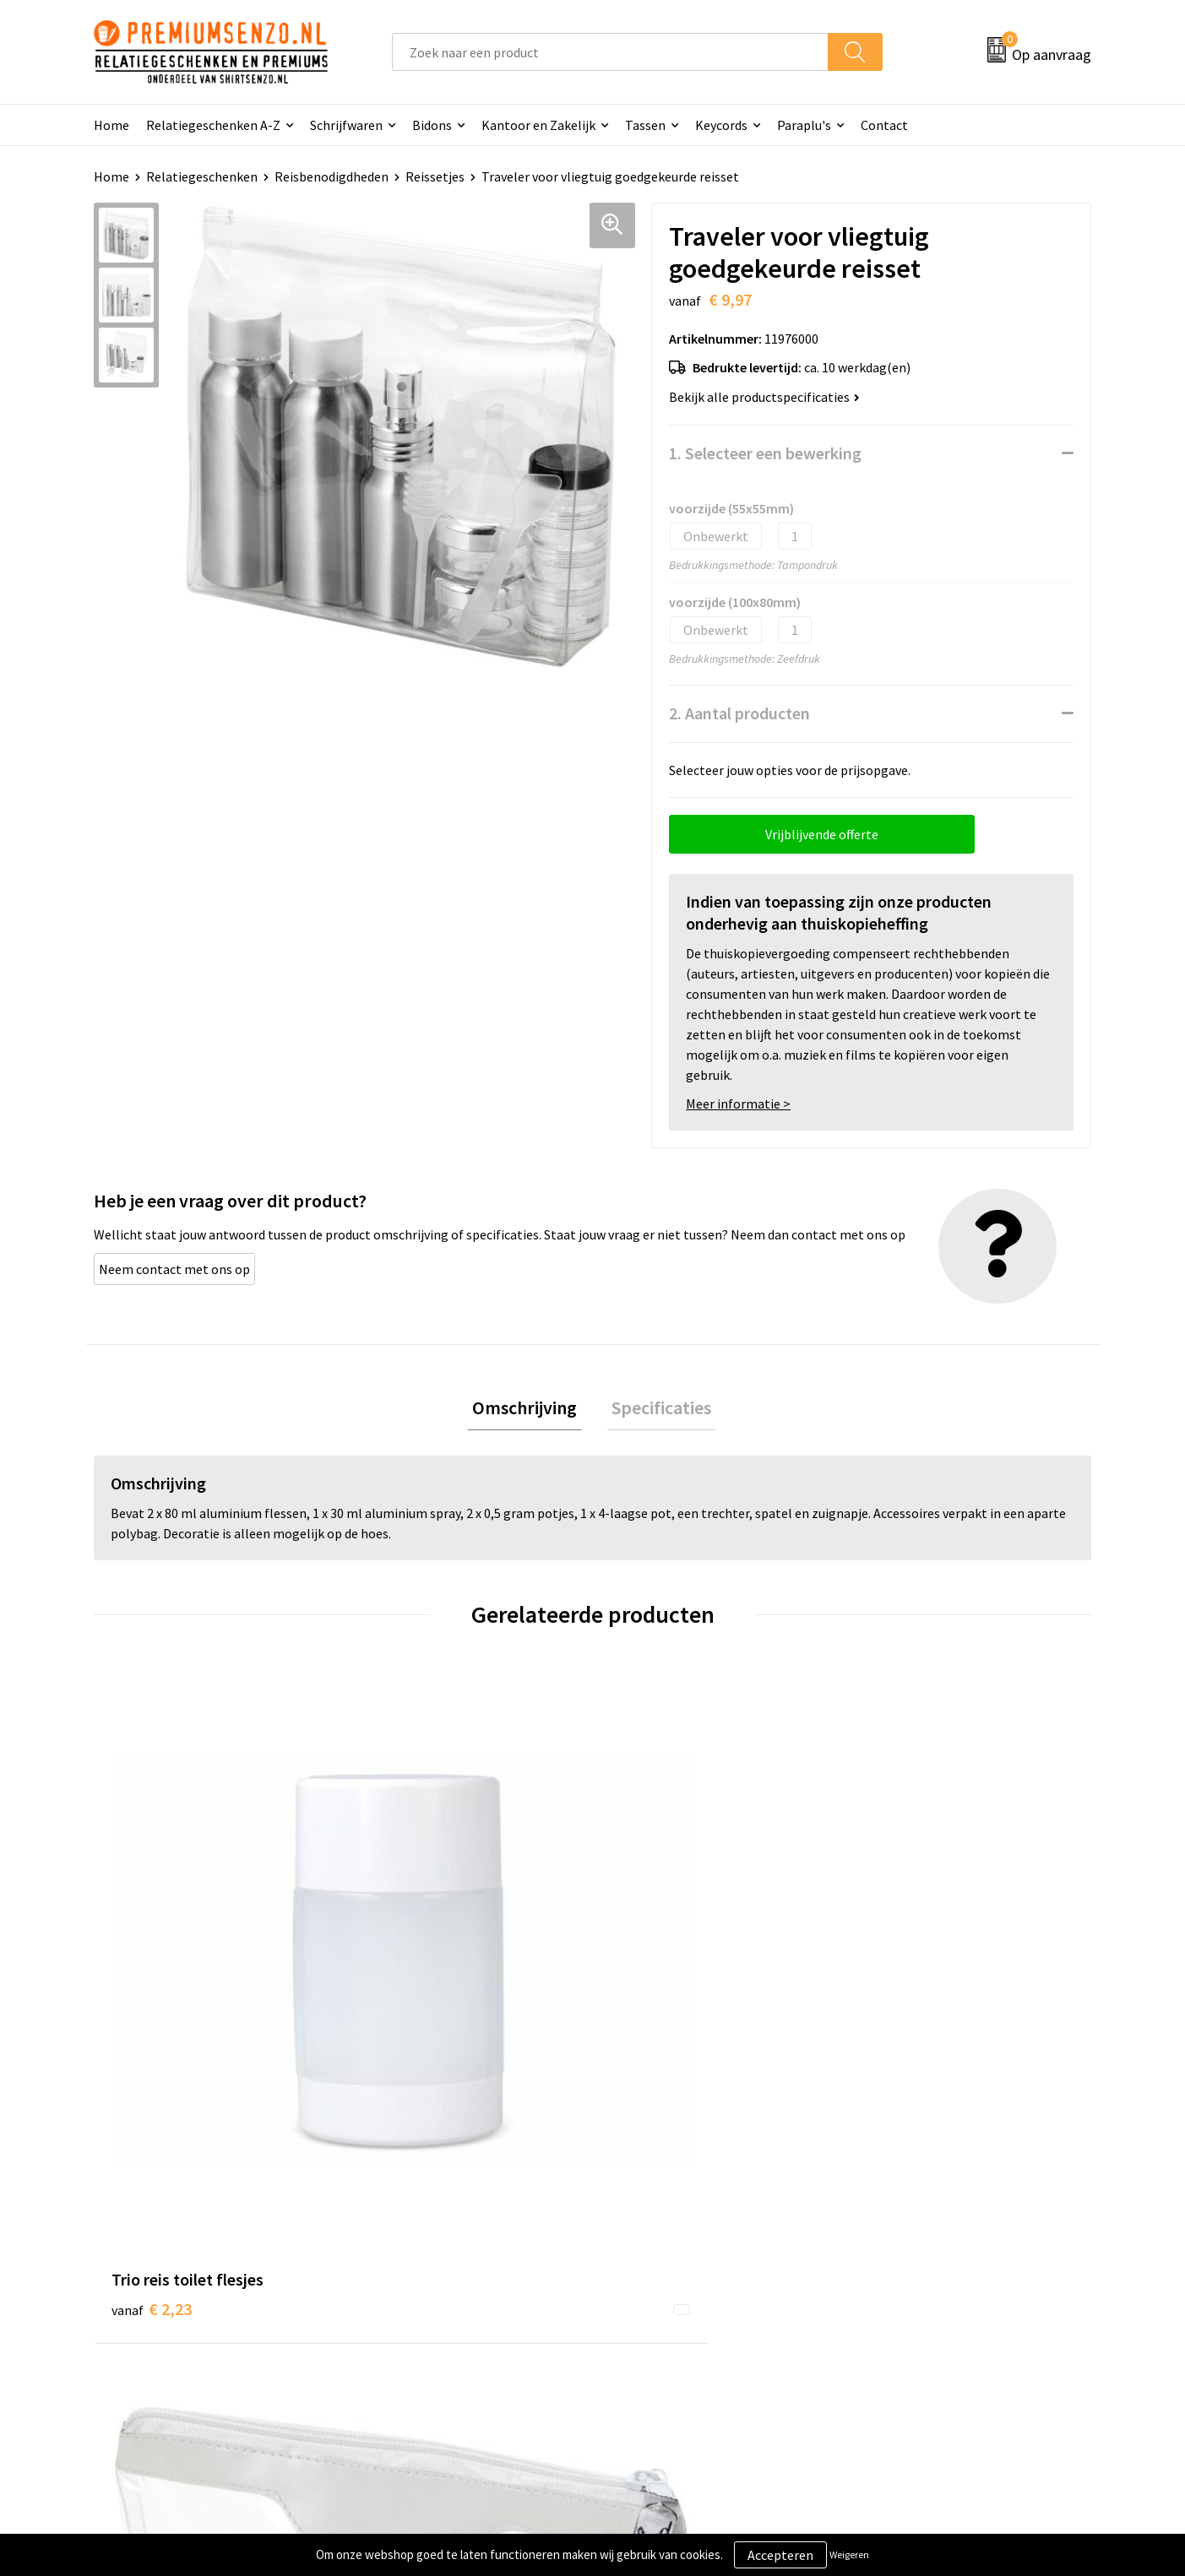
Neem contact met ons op (174, 1269)
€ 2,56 (401, 1973)
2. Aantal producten (739, 713)
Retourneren (650, 2334)
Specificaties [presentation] (657, 1410)
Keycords (721, 125)
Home (111, 125)
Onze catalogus (412, 2257)
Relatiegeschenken (202, 176)
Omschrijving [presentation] (529, 1410)
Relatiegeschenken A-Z (213, 125)
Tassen (645, 125)
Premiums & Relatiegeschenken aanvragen (459, 2322)
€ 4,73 (900, 1948)
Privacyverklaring (911, 2283)
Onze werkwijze (658, 2283)
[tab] (529, 1410)
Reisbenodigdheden (332, 176)
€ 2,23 (151, 1948)
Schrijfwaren (346, 125)
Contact (884, 125)
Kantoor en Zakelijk (538, 125)
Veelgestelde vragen (425, 2283)
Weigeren (849, 2554)
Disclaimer (891, 2309)
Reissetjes (435, 176)
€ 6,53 (651, 1948)
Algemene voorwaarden (929, 2231)
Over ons (392, 2231)
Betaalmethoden (663, 2309)
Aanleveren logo (660, 2257)
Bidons (432, 125)
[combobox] (610, 52)
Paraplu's (804, 125)
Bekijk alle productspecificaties (764, 396)
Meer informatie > (738, 1103)
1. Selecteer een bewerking (765, 453)
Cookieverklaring (910, 2257)
